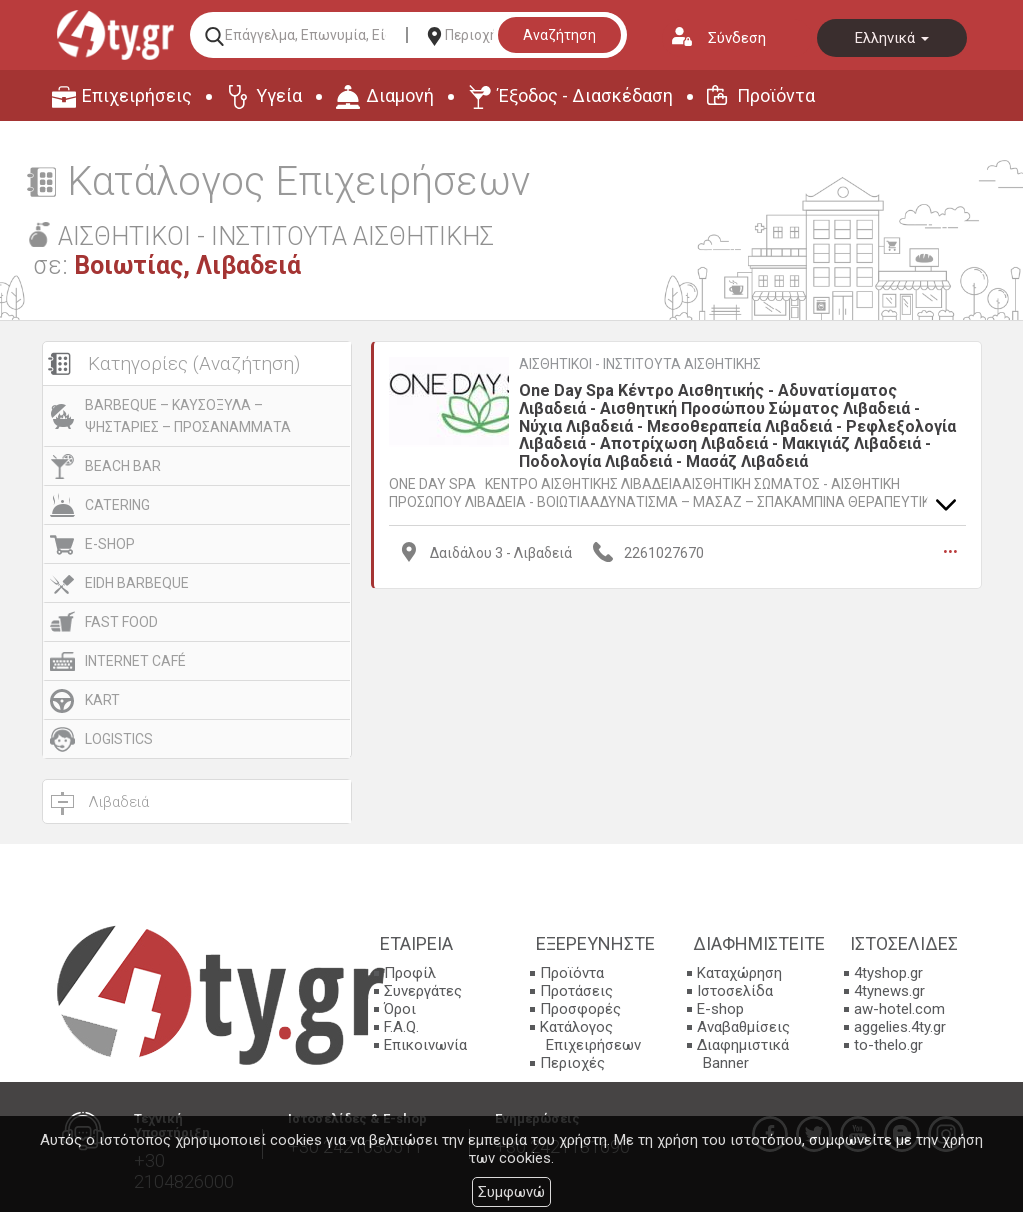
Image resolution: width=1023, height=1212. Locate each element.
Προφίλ (410, 973)
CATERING (117, 505)
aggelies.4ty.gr (900, 1027)
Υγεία (279, 95)
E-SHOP (110, 544)
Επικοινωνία (425, 1045)
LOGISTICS (119, 739)
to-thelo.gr (888, 1045)
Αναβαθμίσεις (743, 1027)
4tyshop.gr (888, 973)
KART (102, 700)
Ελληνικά (892, 38)
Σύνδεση (737, 38)
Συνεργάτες (423, 991)
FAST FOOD (121, 622)
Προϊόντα (776, 95)
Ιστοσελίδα (735, 991)
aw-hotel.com (899, 1009)
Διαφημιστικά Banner (743, 1054)
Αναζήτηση (559, 35)
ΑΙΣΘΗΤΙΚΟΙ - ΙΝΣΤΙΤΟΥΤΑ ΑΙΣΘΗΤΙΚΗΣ (640, 364)
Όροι (400, 1009)
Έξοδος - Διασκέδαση (585, 95)
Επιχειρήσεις (137, 95)
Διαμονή (400, 95)
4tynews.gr (889, 991)
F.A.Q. (401, 1027)
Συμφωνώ (511, 1192)
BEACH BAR (123, 466)
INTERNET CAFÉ (135, 661)
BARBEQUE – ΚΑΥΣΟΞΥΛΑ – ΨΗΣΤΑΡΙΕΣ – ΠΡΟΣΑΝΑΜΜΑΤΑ (188, 416)
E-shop (720, 1009)
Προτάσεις (576, 991)
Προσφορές (580, 1009)
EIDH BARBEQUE (137, 583)
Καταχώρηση (739, 973)
